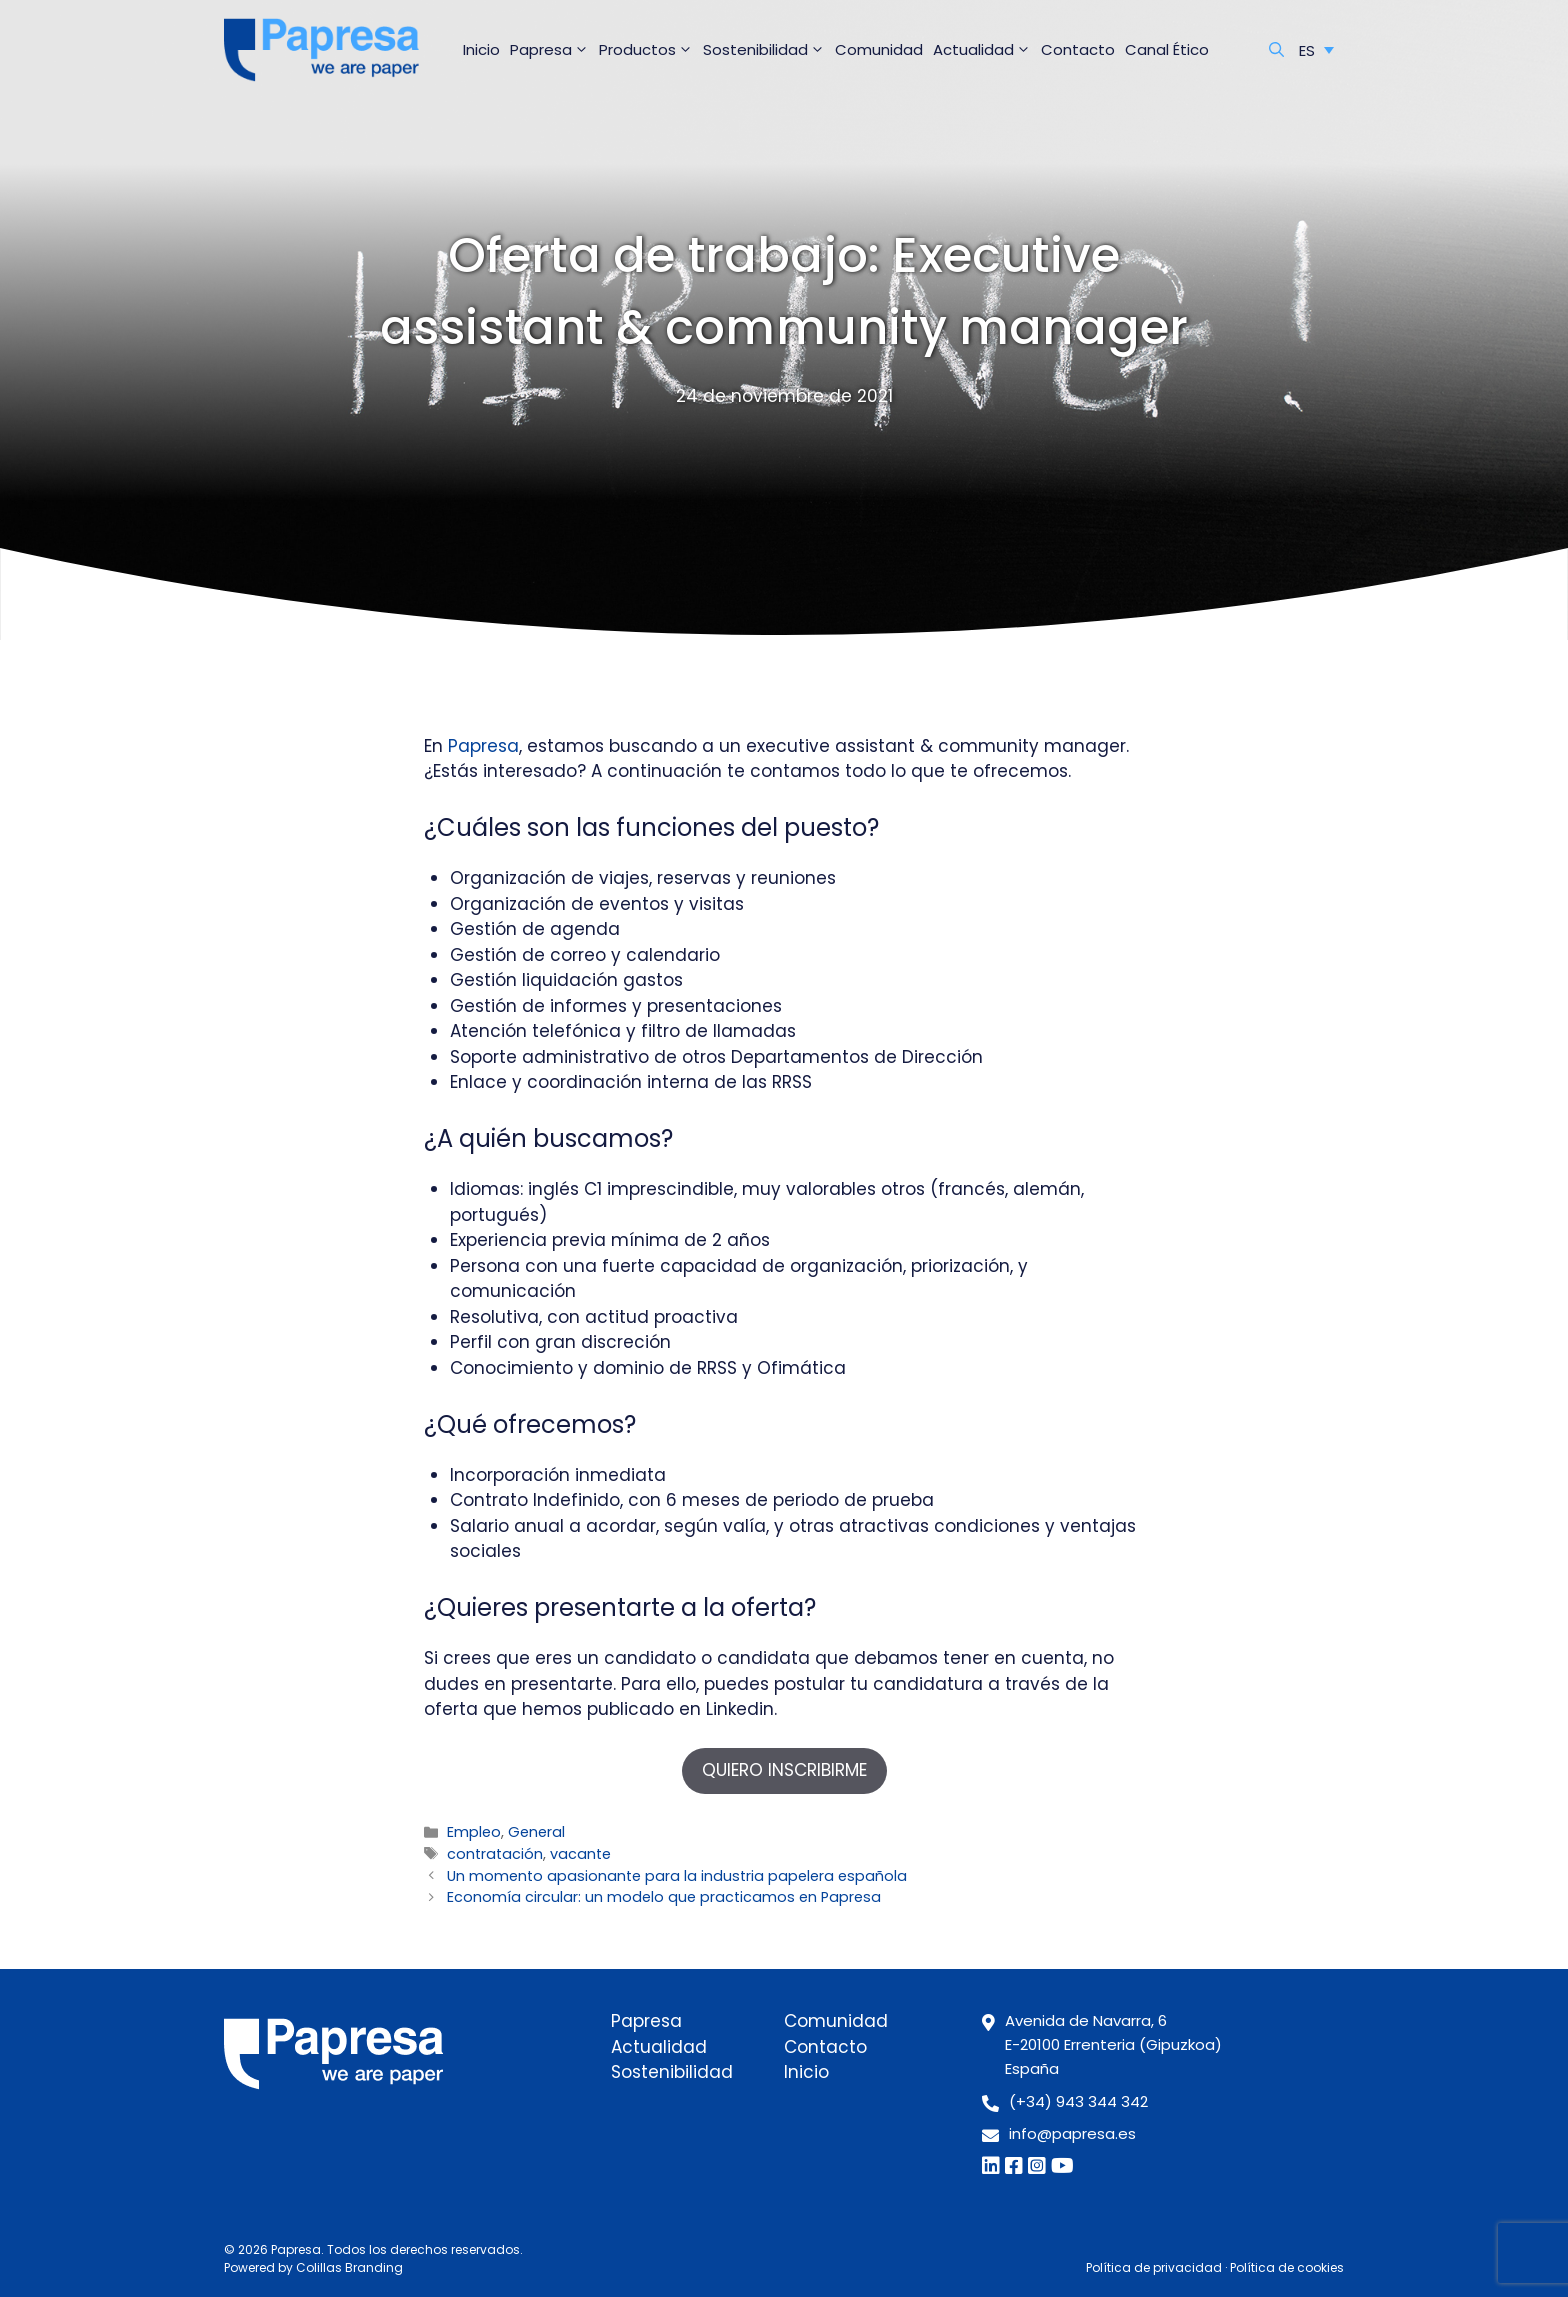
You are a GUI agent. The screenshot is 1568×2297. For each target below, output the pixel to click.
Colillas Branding (349, 2267)
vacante (580, 1854)
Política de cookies (1287, 2267)
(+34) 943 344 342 (1078, 2101)
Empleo (474, 1832)
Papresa (552, 50)
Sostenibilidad (766, 50)
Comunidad (879, 49)
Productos (648, 50)
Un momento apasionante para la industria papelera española (677, 1876)
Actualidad (984, 50)
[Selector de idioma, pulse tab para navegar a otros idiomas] (1316, 50)
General (536, 1832)
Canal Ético (1167, 49)
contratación (495, 1854)
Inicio (481, 49)
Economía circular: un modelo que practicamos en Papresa (664, 1897)
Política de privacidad (1154, 2267)
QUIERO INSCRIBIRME (784, 1770)
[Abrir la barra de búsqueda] (1276, 50)
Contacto (1078, 49)
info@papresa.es (1072, 2133)
